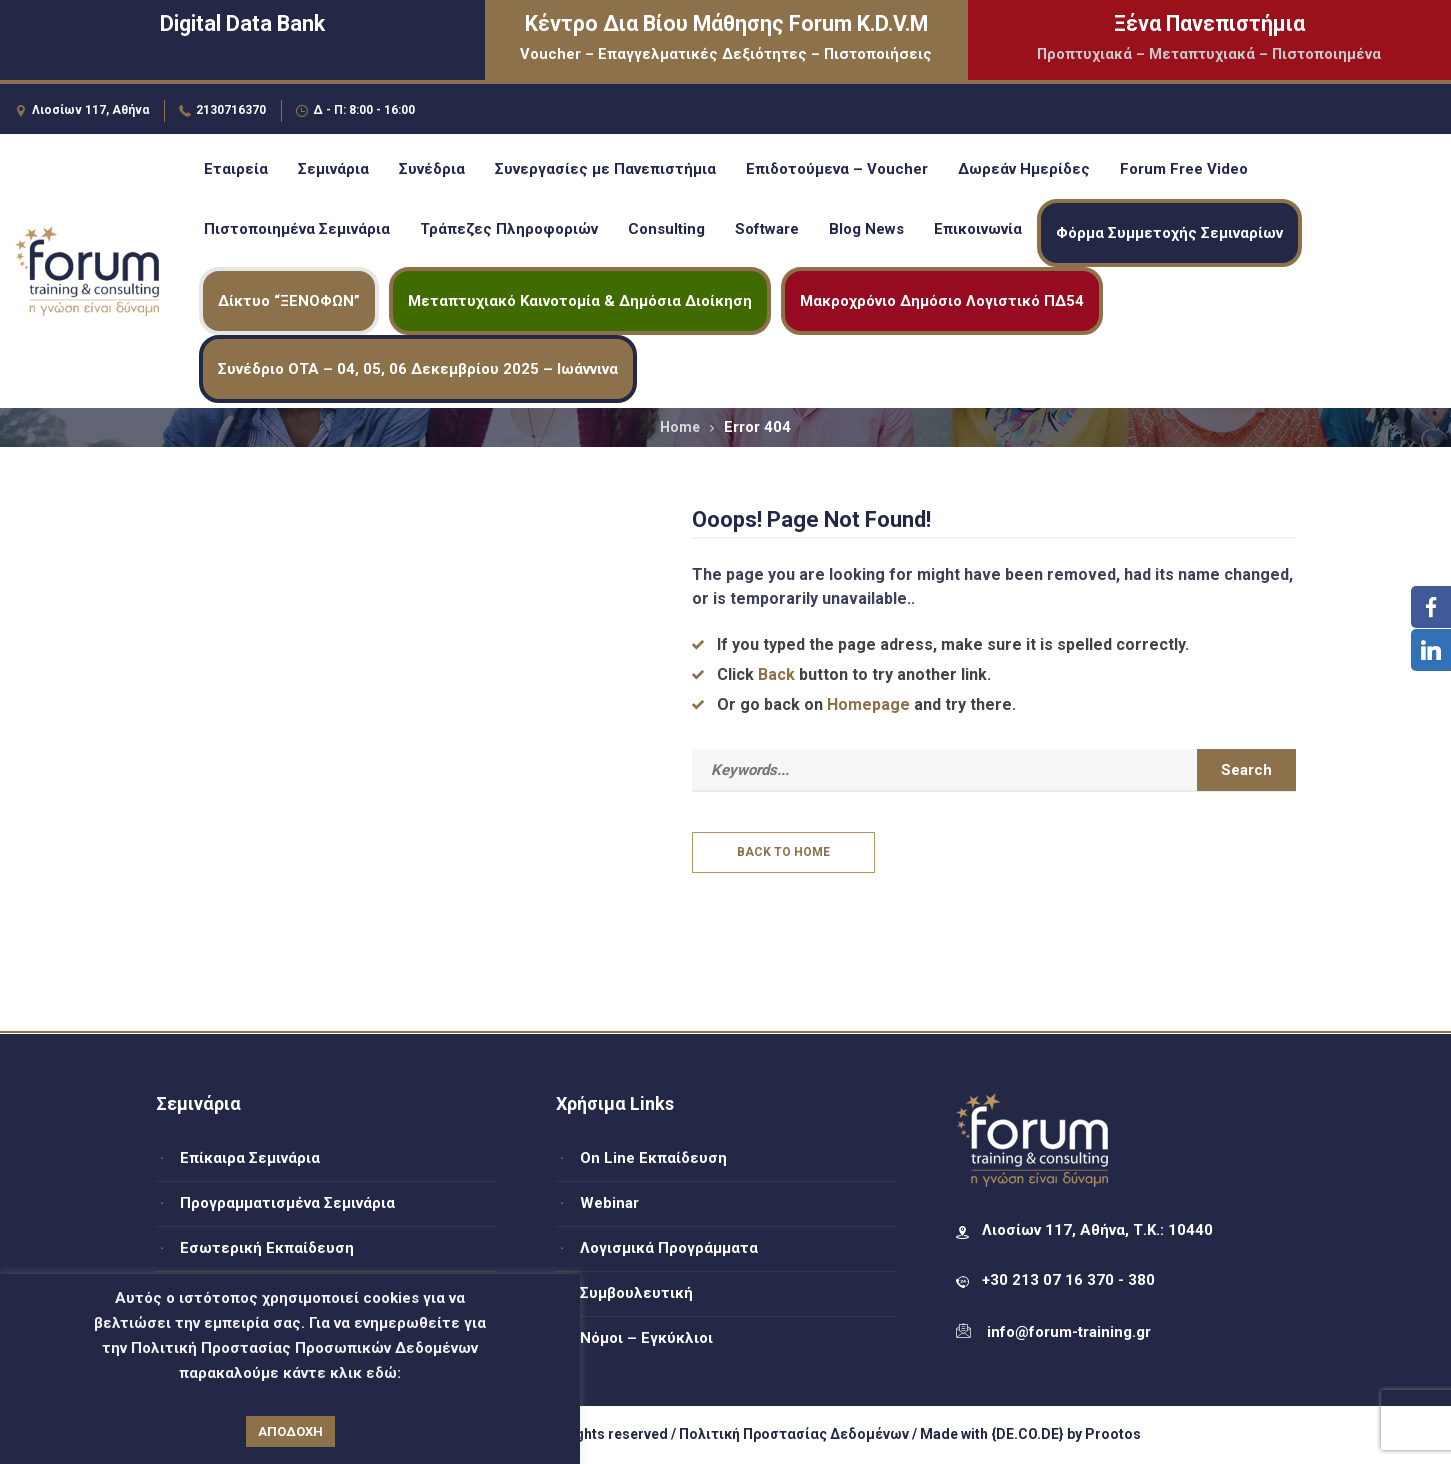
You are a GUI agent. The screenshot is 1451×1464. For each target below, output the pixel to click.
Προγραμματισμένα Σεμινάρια (287, 1203)
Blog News (866, 229)
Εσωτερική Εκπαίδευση (267, 1248)
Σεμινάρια (333, 169)
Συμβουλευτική (636, 1293)
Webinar (609, 1203)
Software (767, 229)
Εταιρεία (236, 169)
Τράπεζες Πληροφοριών (509, 229)
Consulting (666, 229)
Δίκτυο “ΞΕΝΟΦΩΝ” (289, 301)
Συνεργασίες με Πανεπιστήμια (605, 169)
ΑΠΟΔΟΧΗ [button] (290, 1431)
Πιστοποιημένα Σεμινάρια (297, 229)
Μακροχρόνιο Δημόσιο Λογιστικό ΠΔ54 (942, 301)
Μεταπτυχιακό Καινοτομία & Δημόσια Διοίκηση (580, 301)
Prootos (1113, 1434)
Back (776, 674)
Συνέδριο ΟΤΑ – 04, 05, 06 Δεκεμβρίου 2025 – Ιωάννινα (418, 369)
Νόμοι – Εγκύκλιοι (646, 1338)
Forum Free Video (1184, 169)
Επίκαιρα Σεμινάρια (250, 1158)
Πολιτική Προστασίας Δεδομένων (794, 1434)
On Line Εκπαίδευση (653, 1158)
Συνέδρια (432, 169)
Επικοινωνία (978, 229)
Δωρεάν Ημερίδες (1024, 169)
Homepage (868, 704)
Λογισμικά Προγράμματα (669, 1248)
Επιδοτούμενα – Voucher (837, 169)
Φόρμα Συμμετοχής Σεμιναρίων (1169, 233)
